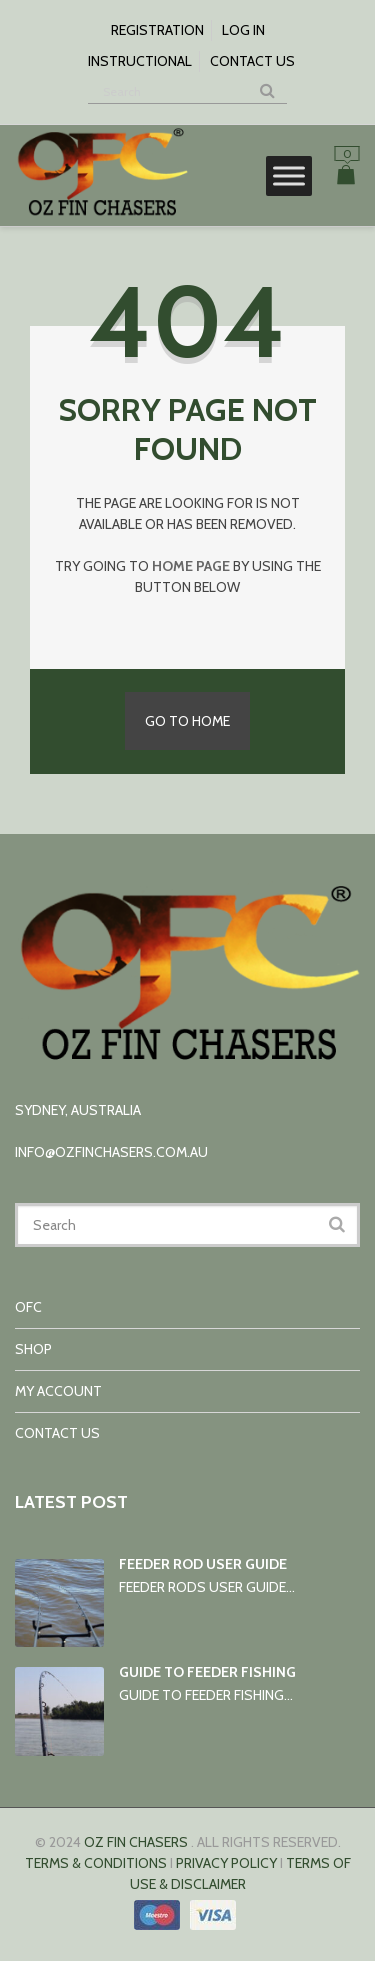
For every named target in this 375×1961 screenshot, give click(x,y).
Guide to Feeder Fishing (207, 1672)
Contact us (252, 61)
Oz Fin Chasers (136, 1842)
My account (58, 1391)
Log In (243, 30)
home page (191, 566)
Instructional (140, 61)
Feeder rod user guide (203, 1564)
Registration (157, 30)
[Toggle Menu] (289, 175)
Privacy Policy (226, 1863)
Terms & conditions (96, 1863)
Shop (33, 1349)
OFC (28, 1307)
